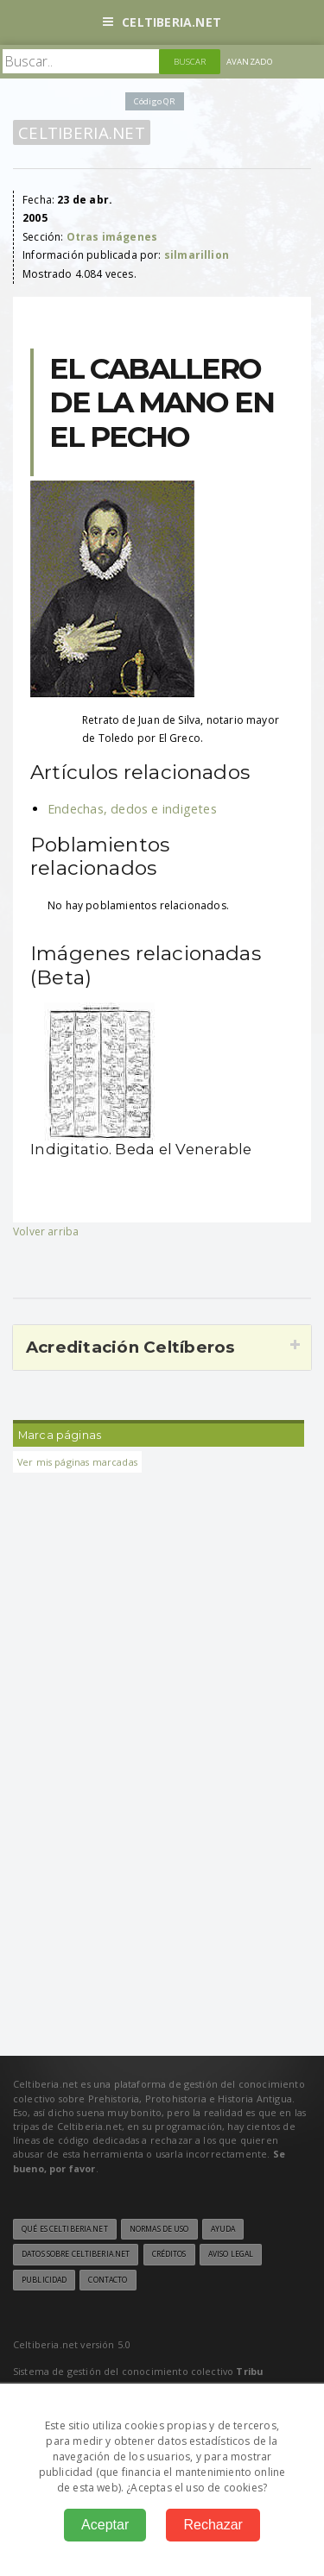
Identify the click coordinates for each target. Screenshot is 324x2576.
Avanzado (249, 61)
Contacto (107, 2280)
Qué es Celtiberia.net (65, 2229)
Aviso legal (230, 2254)
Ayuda (223, 2229)
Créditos (169, 2254)
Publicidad (44, 2280)
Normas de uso (159, 2229)
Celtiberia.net (162, 22)
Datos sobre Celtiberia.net (76, 2254)
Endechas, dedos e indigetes (132, 809)
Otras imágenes (112, 236)
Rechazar (212, 2524)
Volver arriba (46, 1231)
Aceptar (105, 2524)
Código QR (154, 101)
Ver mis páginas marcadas (77, 1461)
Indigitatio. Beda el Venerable (141, 1149)
